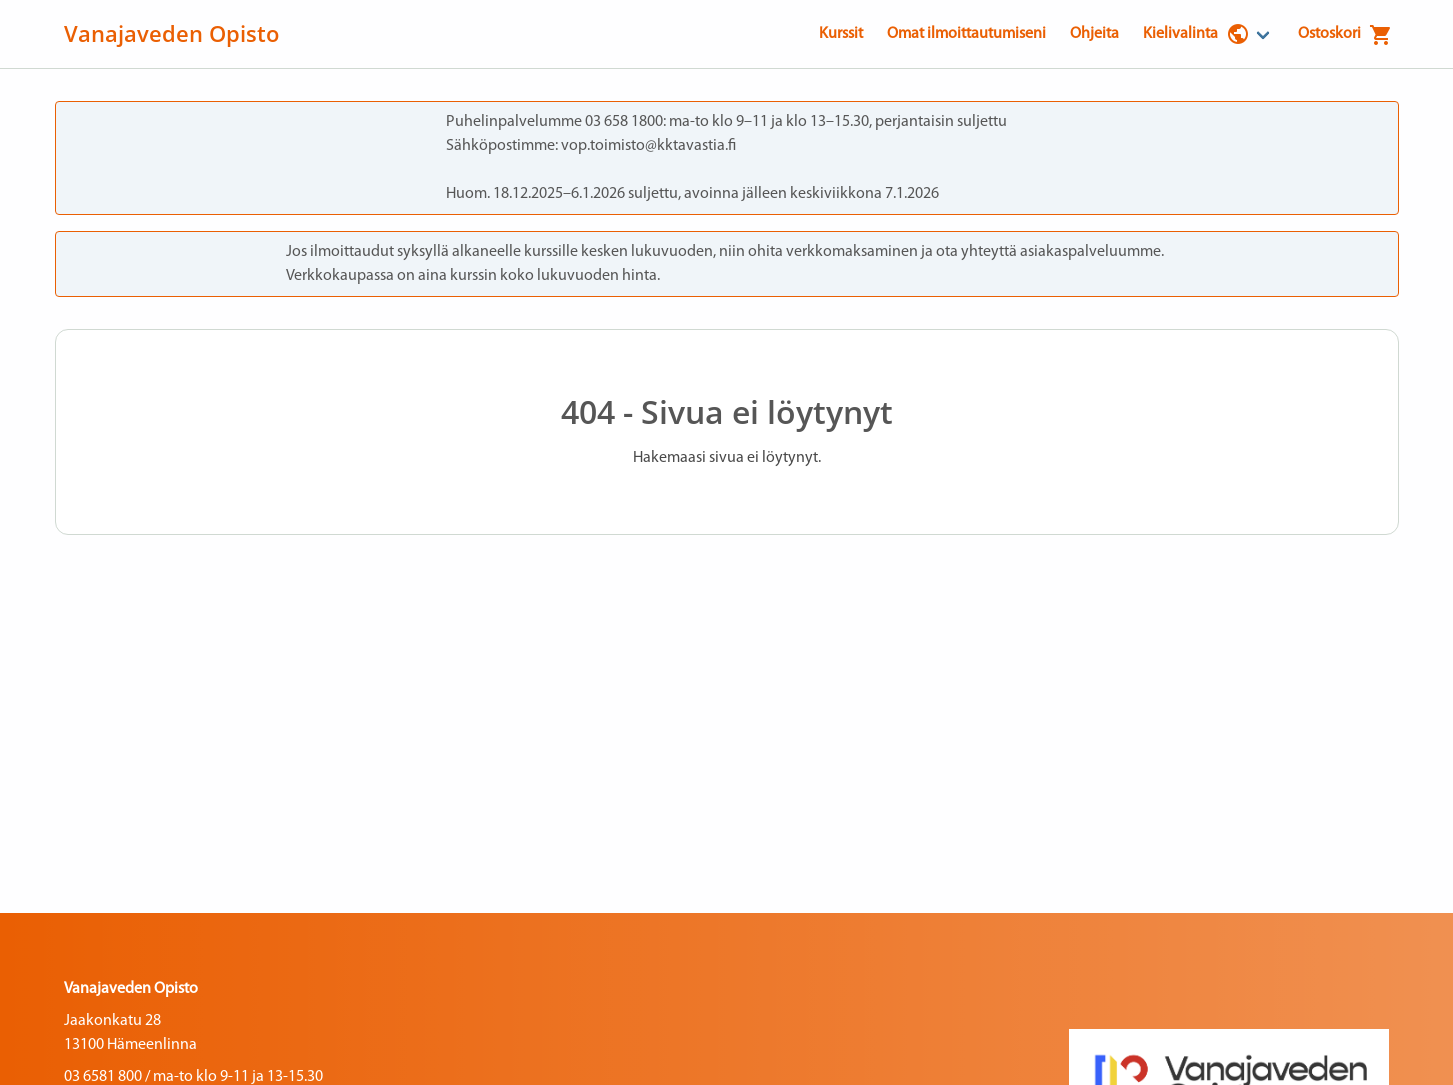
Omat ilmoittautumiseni (966, 34)
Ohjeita (1094, 34)
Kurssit (841, 34)
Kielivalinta (1196, 34)
